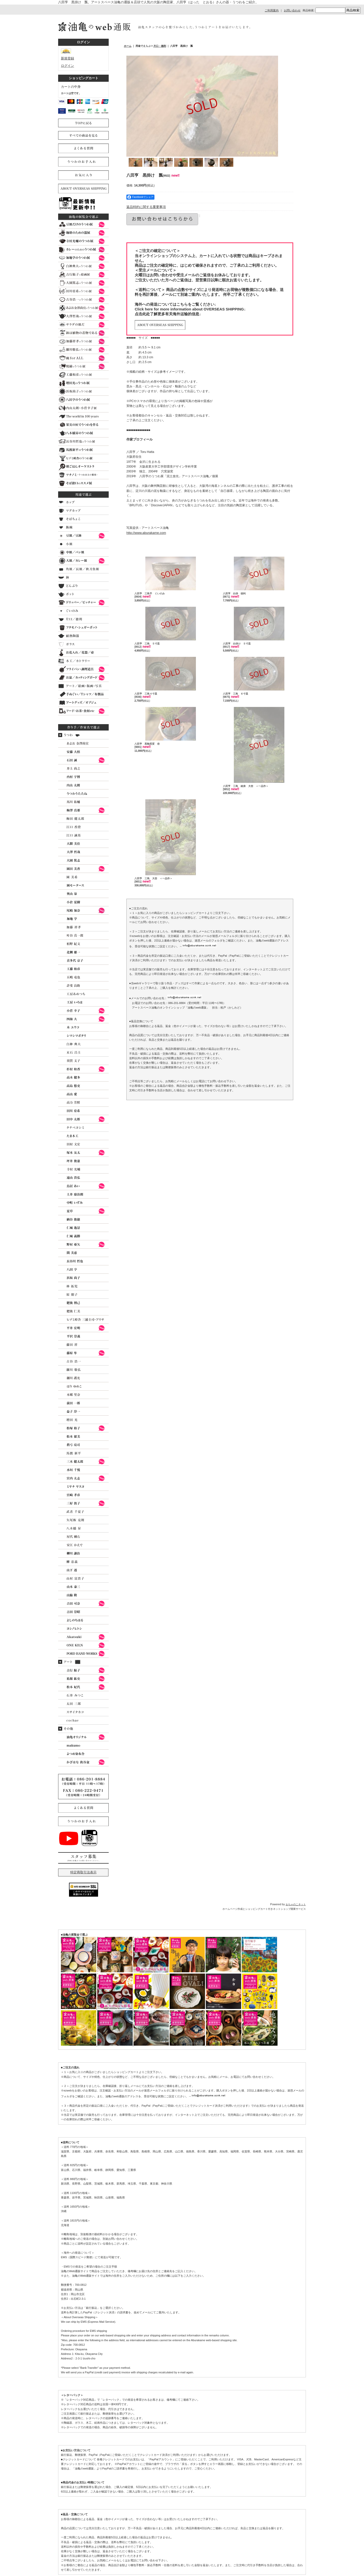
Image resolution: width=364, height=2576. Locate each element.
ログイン (67, 66)
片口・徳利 (159, 46)
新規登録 (67, 58)
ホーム (127, 46)
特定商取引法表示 (83, 1872)
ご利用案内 (272, 10)
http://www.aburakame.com (146, 533)
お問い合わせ (292, 10)
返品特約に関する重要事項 (146, 207)
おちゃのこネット (296, 1904)
